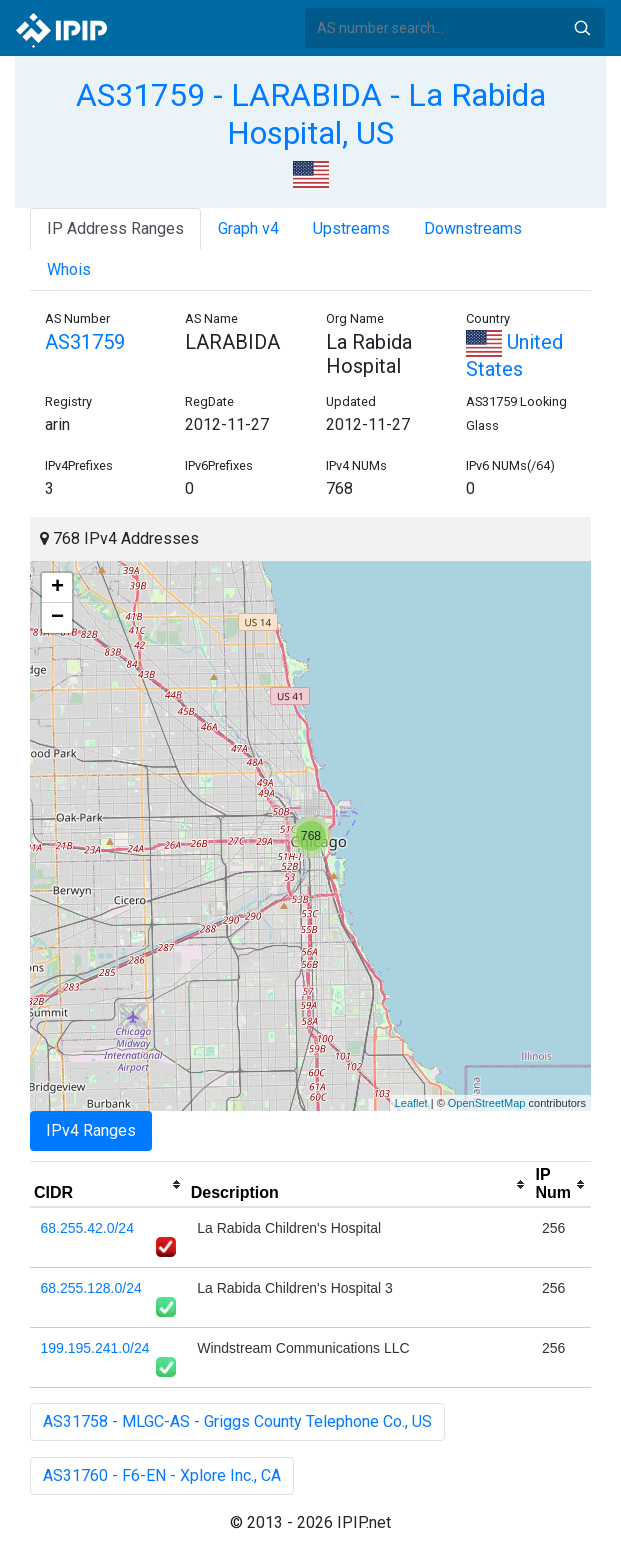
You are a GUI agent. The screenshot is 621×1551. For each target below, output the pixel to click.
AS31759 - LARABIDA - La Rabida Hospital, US (311, 114)
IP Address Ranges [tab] (115, 228)
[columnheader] (108, 1185)
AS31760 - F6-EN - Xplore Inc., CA (162, 1475)
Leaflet (411, 1103)
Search (582, 28)
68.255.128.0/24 (91, 1288)
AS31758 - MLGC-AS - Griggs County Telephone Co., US (237, 1421)
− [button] (57, 618)
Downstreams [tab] (473, 228)
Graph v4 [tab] (248, 228)
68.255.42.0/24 (87, 1228)
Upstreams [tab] (351, 228)
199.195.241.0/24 (95, 1348)
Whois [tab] (69, 269)
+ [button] (57, 588)
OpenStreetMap (487, 1103)
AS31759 (85, 342)
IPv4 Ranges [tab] (91, 1130)
